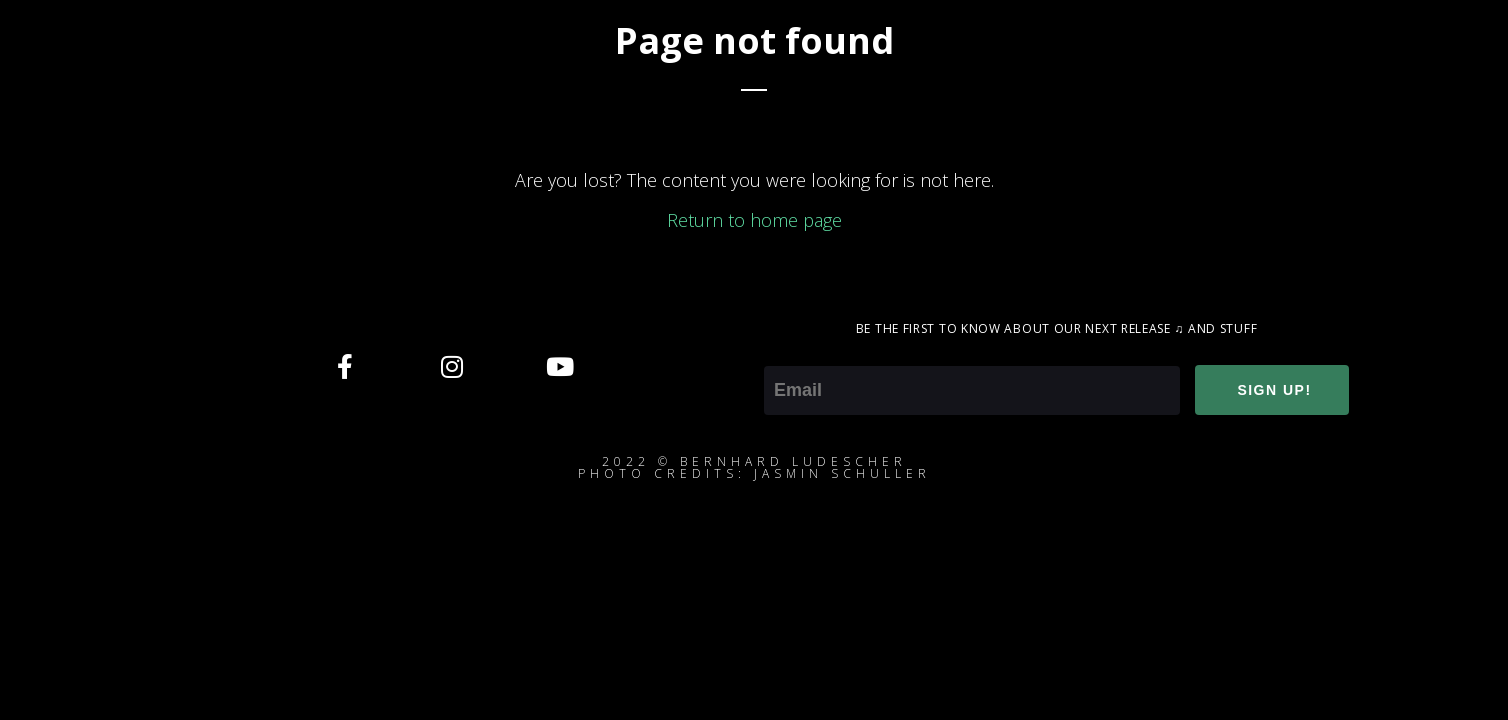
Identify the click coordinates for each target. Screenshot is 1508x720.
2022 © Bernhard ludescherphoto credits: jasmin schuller (754, 467)
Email (785, 352)
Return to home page (754, 220)
